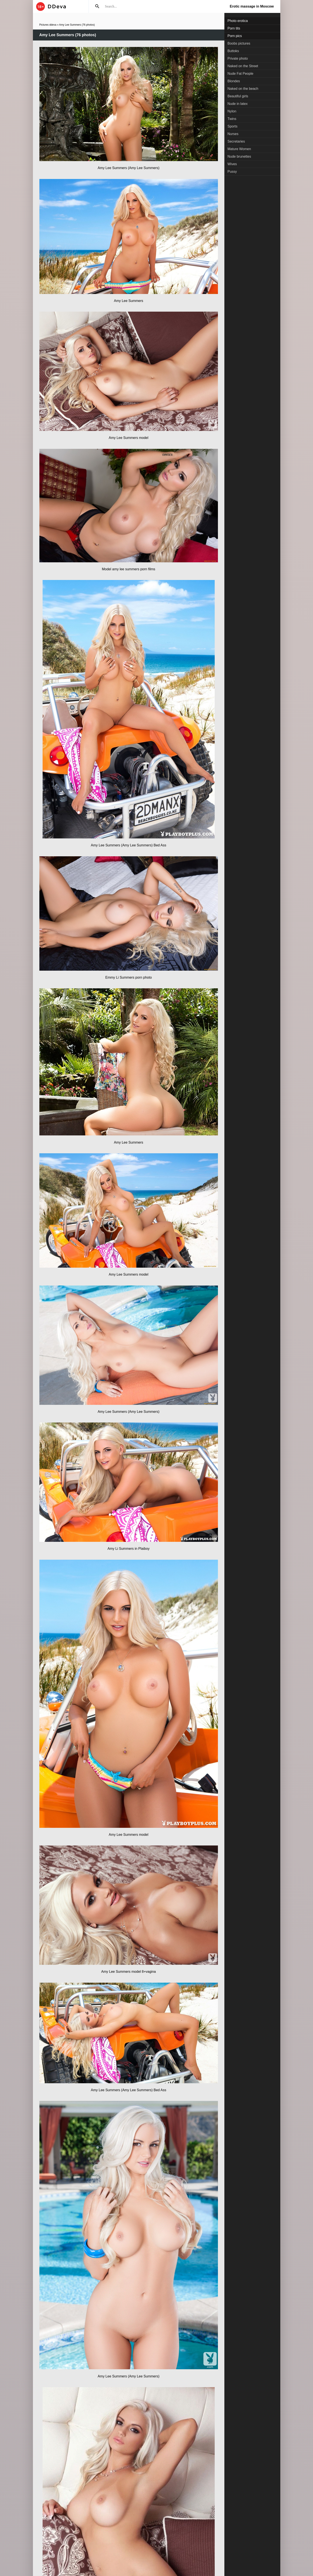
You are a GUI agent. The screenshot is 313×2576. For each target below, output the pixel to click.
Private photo (238, 58)
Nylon (232, 111)
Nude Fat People (240, 73)
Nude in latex (238, 104)
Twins (232, 119)
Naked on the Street (243, 66)
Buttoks (233, 51)
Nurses (233, 134)
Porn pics (235, 36)
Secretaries (236, 141)
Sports (232, 126)
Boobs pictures (239, 43)
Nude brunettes (239, 156)
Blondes (234, 81)
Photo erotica (238, 21)
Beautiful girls (238, 96)
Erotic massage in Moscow (252, 6)
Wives (232, 164)
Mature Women (239, 149)
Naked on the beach (243, 88)
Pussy (232, 171)
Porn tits (234, 28)
